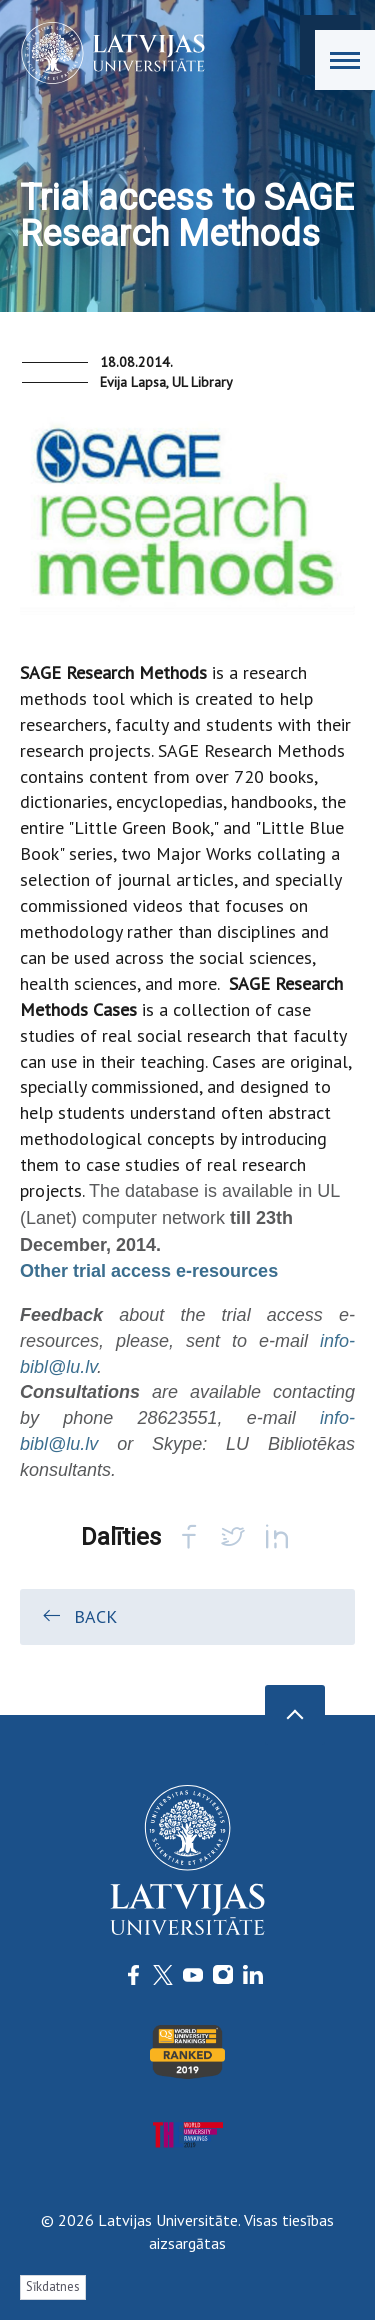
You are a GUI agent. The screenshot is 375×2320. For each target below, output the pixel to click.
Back (78, 1616)
